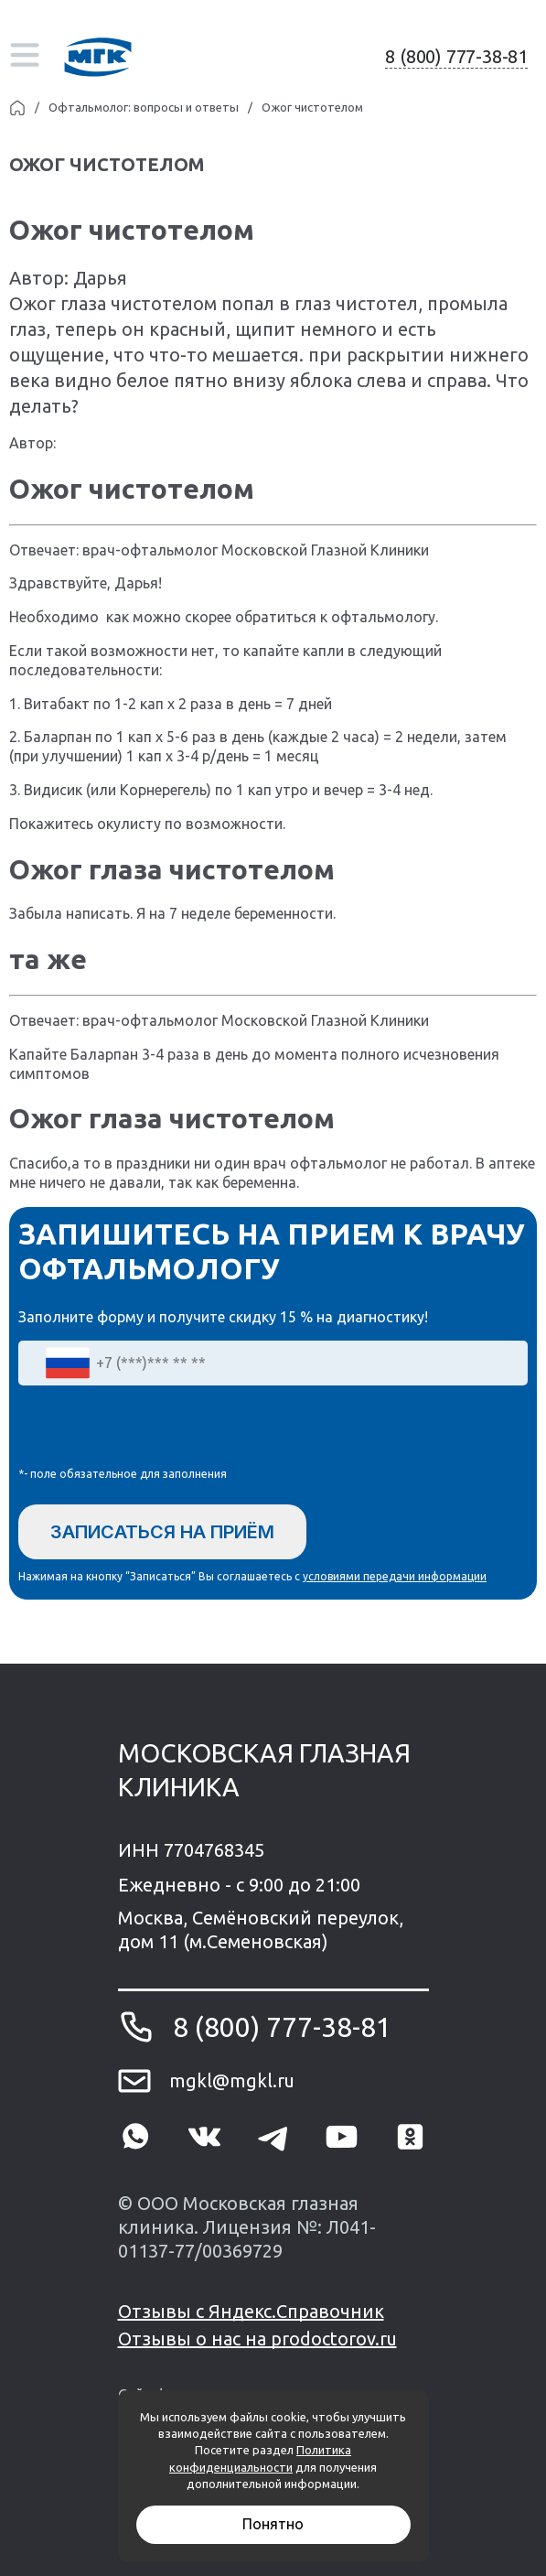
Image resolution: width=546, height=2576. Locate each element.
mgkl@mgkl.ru (231, 2080)
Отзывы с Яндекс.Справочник (251, 2311)
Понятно (273, 2524)
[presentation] (157, 1430)
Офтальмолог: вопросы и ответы (143, 107)
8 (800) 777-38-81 (456, 56)
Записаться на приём (162, 1532)
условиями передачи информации (395, 1576)
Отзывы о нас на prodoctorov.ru (257, 2338)
